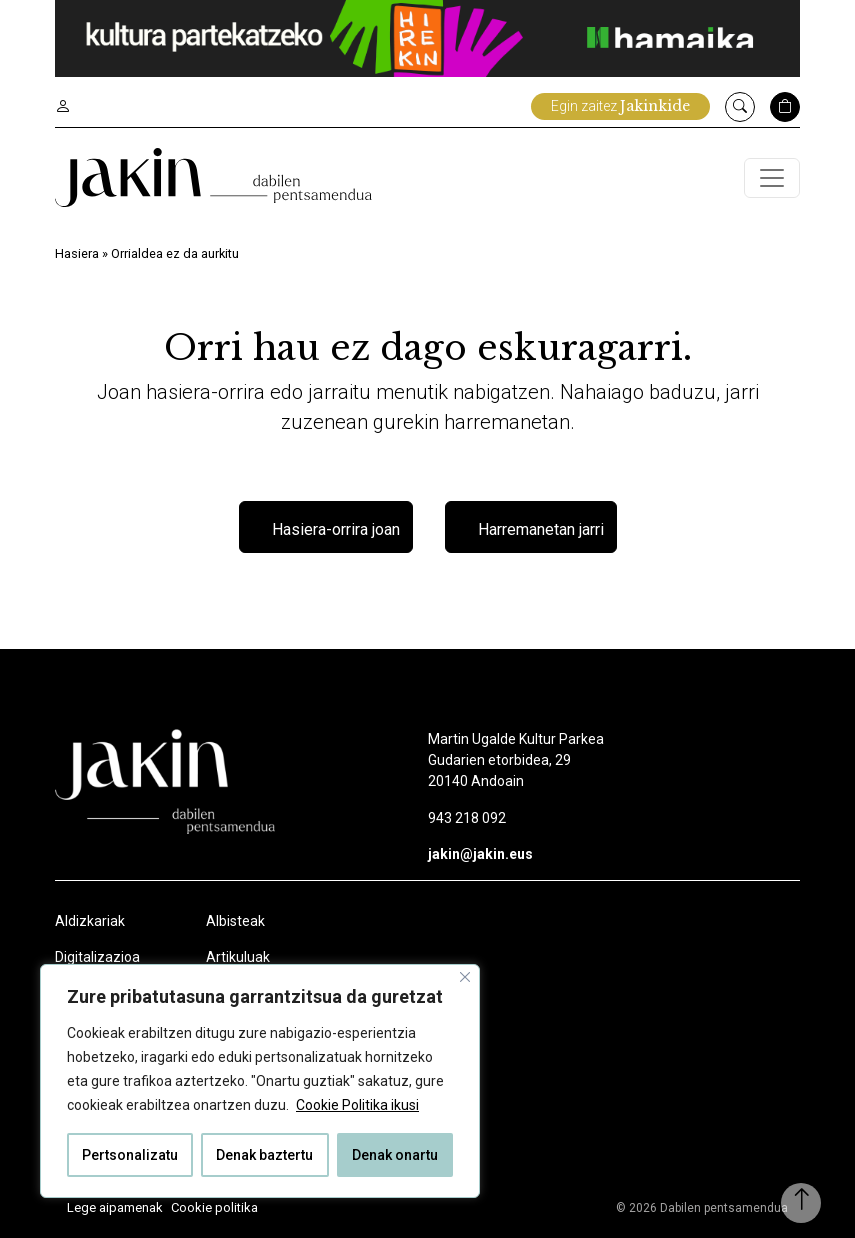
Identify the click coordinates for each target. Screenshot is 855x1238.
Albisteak (235, 921)
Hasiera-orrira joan (336, 529)
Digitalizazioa (97, 957)
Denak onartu (395, 1155)
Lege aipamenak (115, 1207)
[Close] (465, 977)
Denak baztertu (264, 1155)
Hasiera (77, 253)
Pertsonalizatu (130, 1155)
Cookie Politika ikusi (357, 1105)
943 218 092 (467, 818)
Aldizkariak (90, 921)
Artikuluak (238, 957)
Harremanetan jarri (541, 529)
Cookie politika (214, 1207)
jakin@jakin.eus (480, 854)
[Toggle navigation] (772, 178)
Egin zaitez (620, 106)
